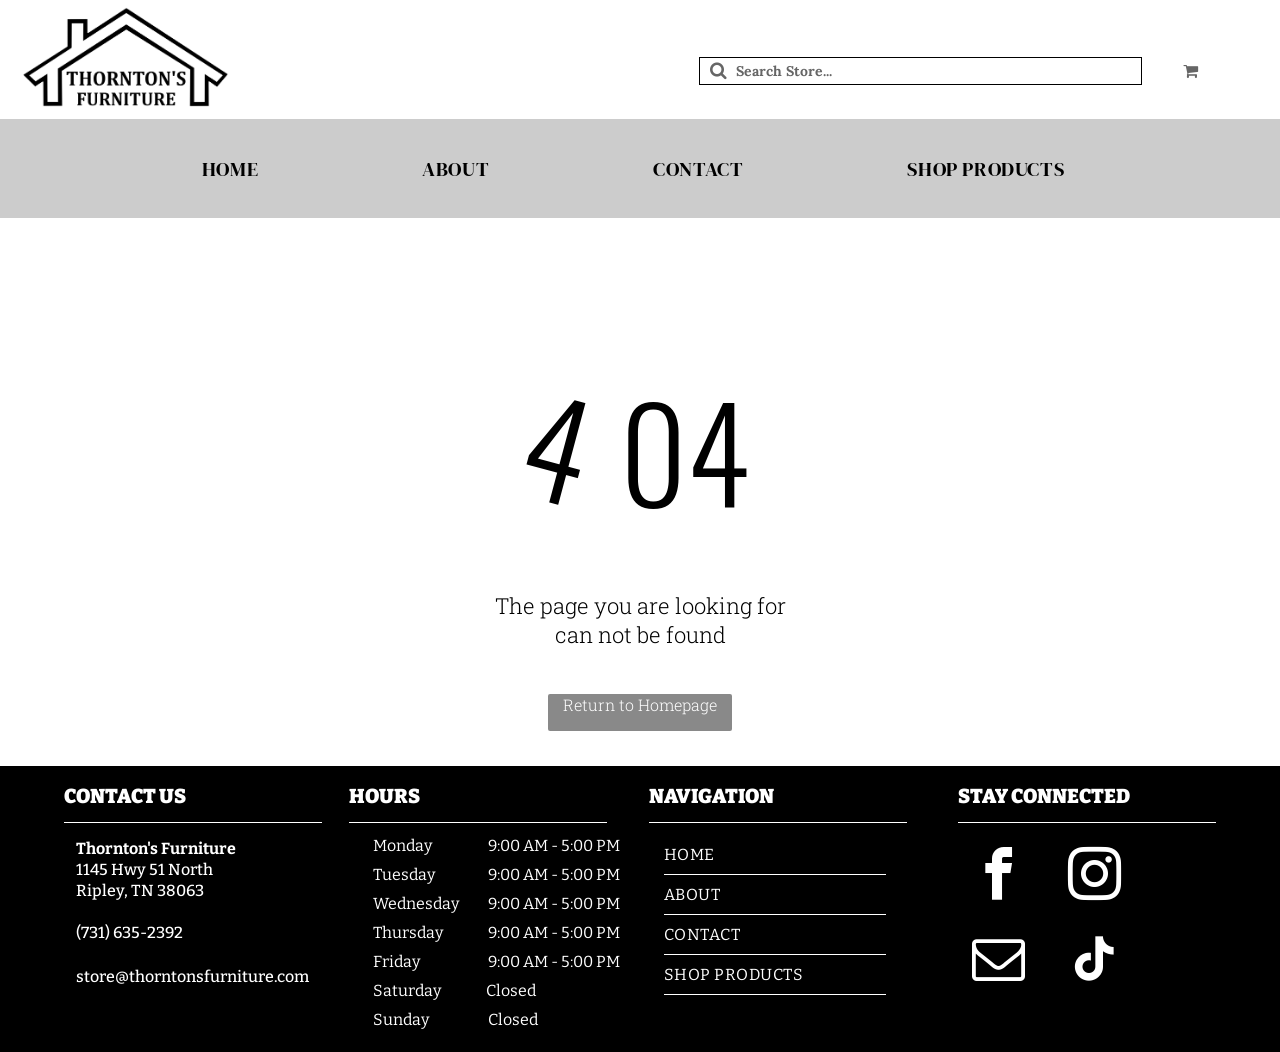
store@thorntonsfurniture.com (192, 976)
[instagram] (1094, 877)
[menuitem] (237, 169)
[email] (998, 962)
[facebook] (998, 877)
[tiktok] (1094, 962)
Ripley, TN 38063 (140, 890)
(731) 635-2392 (129, 932)
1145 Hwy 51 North (144, 869)
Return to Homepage (640, 704)
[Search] (920, 71)
